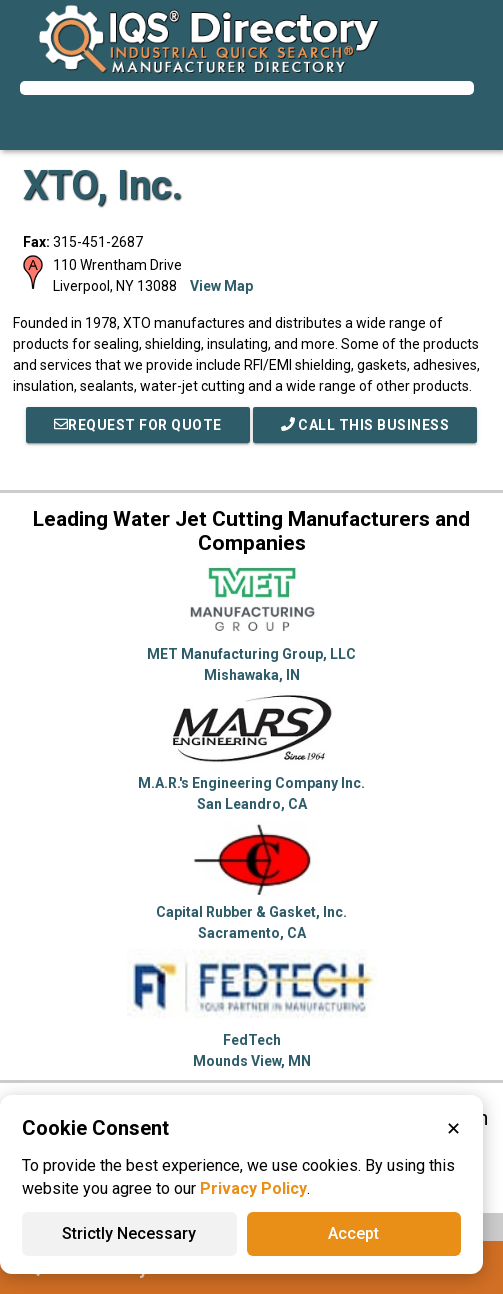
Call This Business (365, 425)
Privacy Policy (253, 1188)
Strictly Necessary (129, 1233)
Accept (353, 1233)
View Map (221, 286)
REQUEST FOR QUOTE (138, 425)
